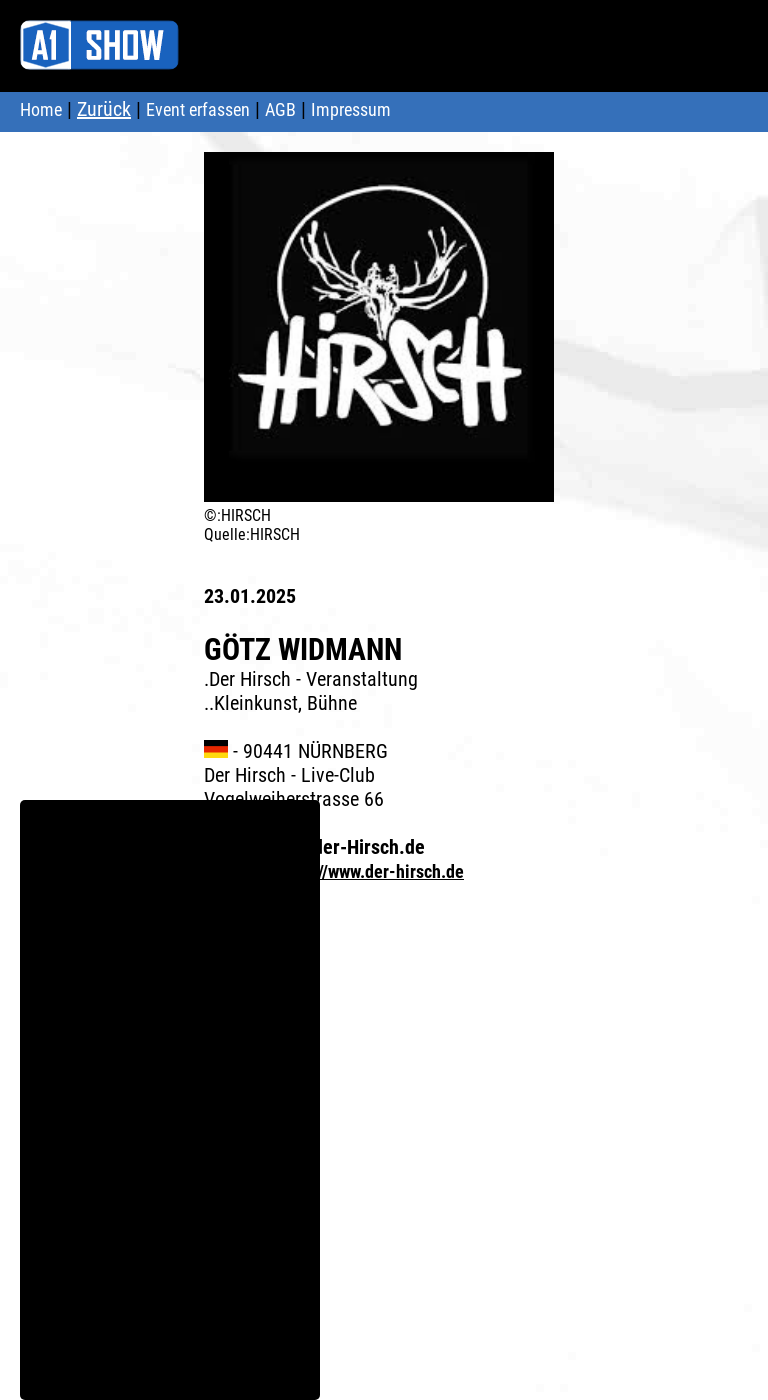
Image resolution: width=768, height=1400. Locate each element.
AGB (280, 109)
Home (41, 109)
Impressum (351, 109)
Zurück (104, 109)
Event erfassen (198, 109)
